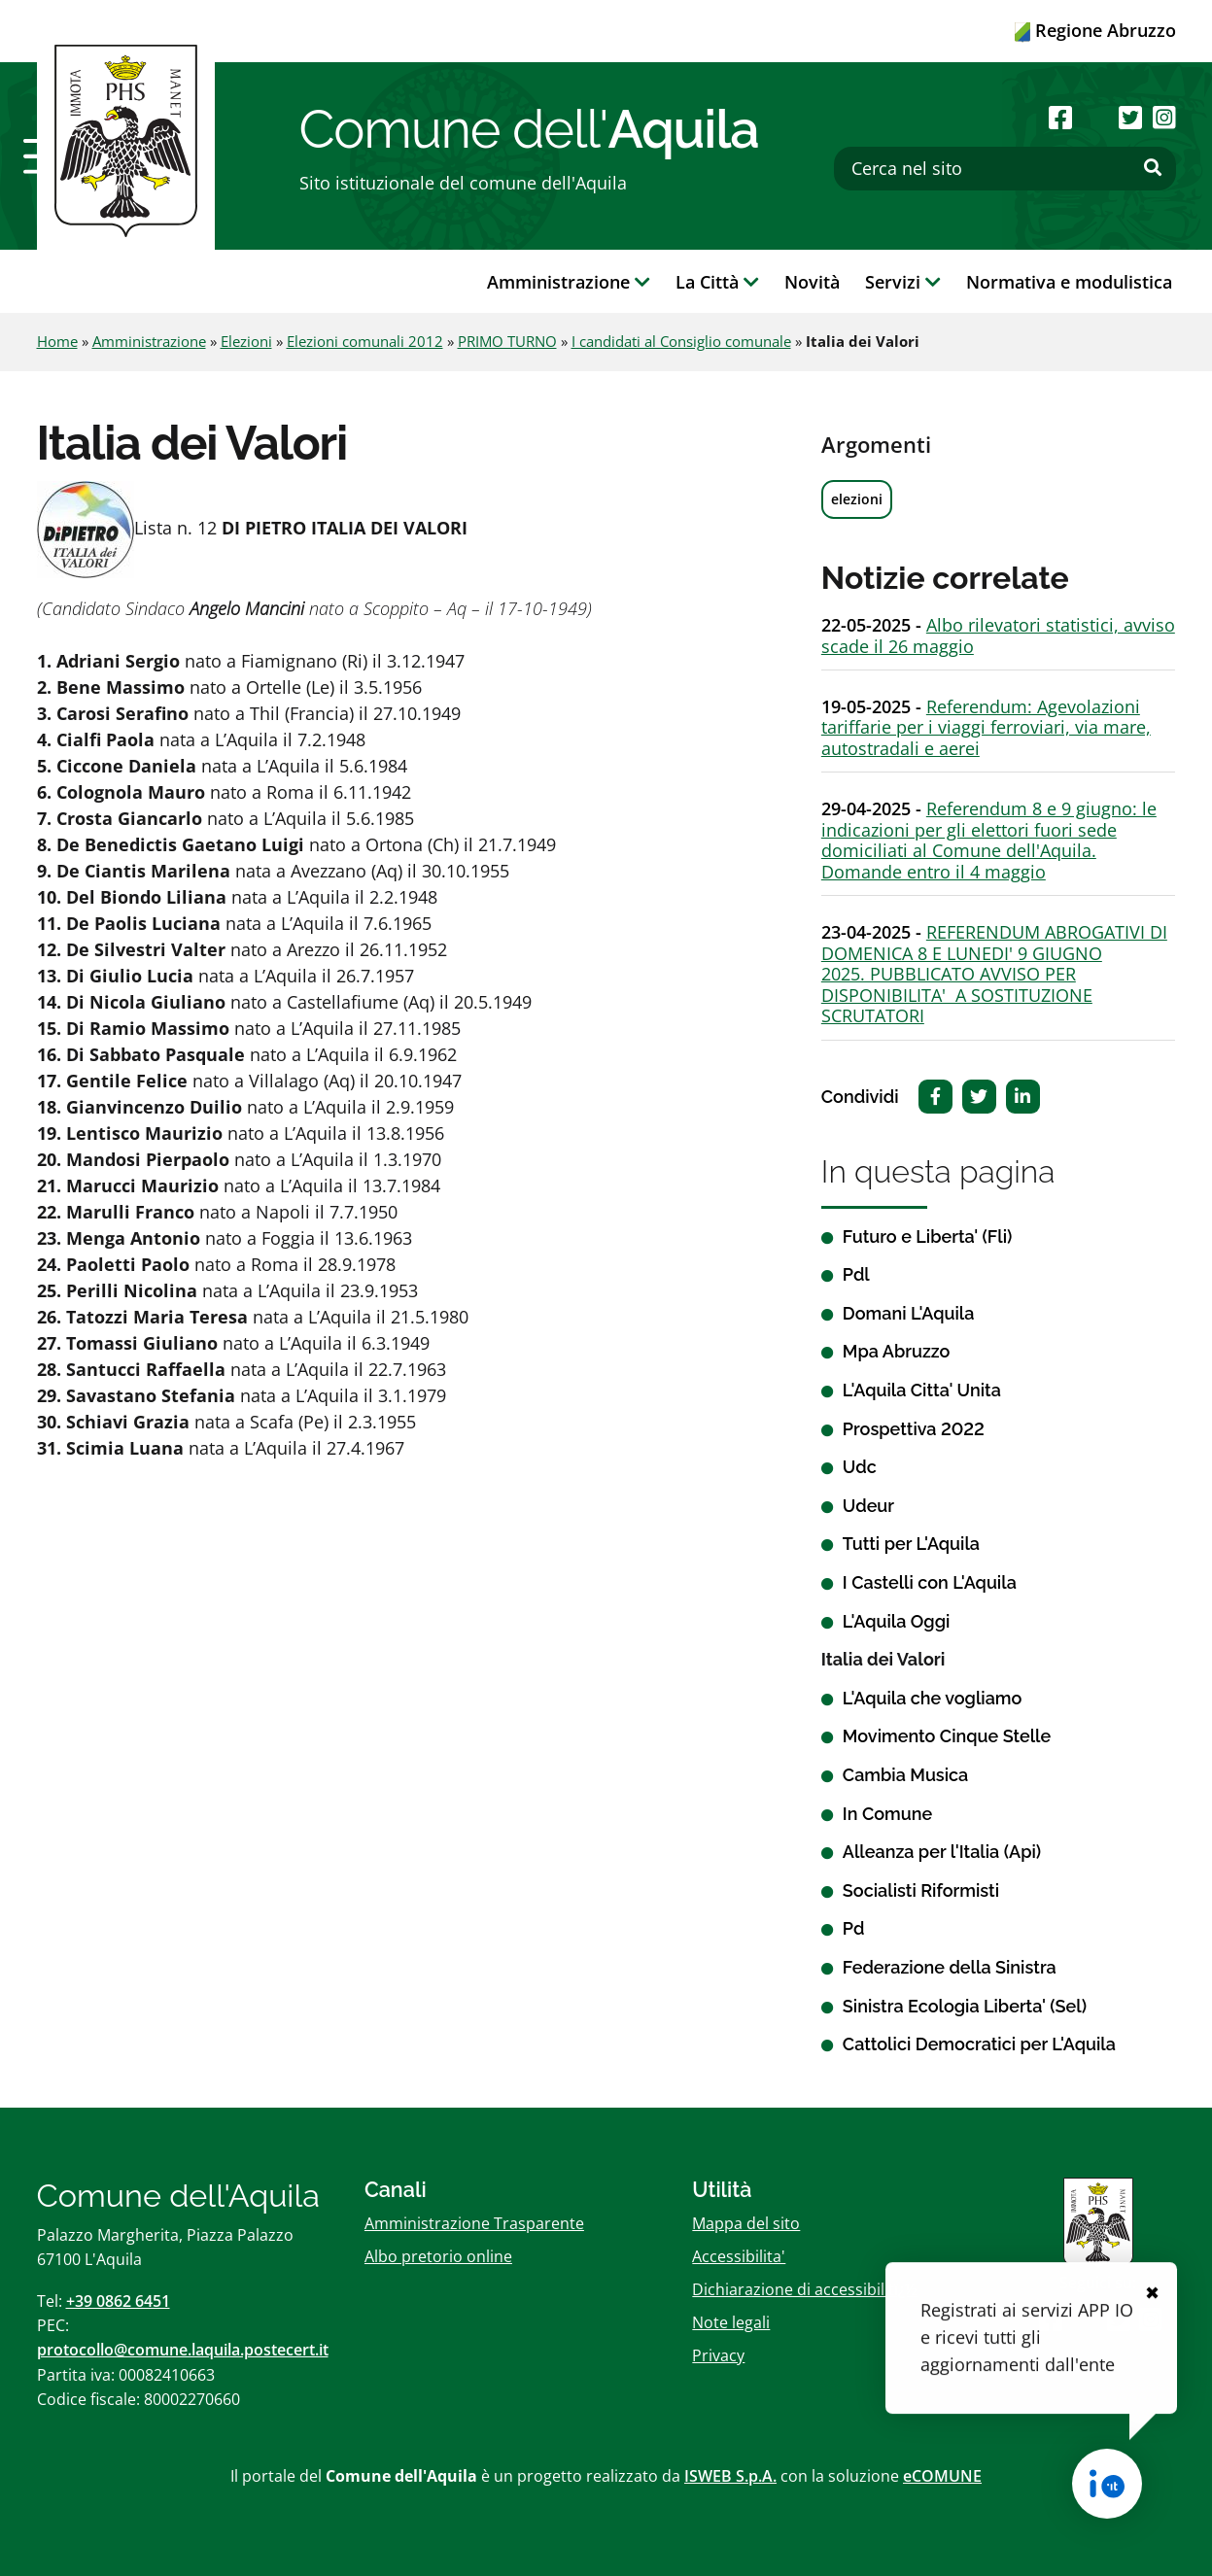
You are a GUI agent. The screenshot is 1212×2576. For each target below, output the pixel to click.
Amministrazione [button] (568, 281)
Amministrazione (149, 341)
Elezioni (246, 341)
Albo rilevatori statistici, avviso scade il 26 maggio (998, 635)
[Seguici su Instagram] (1164, 117)
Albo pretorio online (438, 2256)
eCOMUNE (942, 2476)
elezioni (857, 499)
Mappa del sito (746, 2223)
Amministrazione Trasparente (474, 2223)
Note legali (731, 2322)
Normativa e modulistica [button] (1069, 281)
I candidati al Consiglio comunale (681, 341)
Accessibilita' (738, 2256)
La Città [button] (717, 281)
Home (57, 341)
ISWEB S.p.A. (730, 2476)
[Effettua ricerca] (1152, 168)
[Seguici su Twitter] (1130, 117)
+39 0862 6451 (118, 2301)
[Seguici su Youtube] (1096, 117)
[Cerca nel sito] (1005, 168)
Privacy (718, 2355)
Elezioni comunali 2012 (365, 341)
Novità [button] (812, 281)
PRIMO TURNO (507, 341)
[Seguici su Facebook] (1060, 117)
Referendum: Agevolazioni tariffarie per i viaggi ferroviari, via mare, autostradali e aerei (986, 727)
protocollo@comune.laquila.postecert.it (183, 2349)
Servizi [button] (903, 281)
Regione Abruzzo (1095, 30)
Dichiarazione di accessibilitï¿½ (804, 2289)
